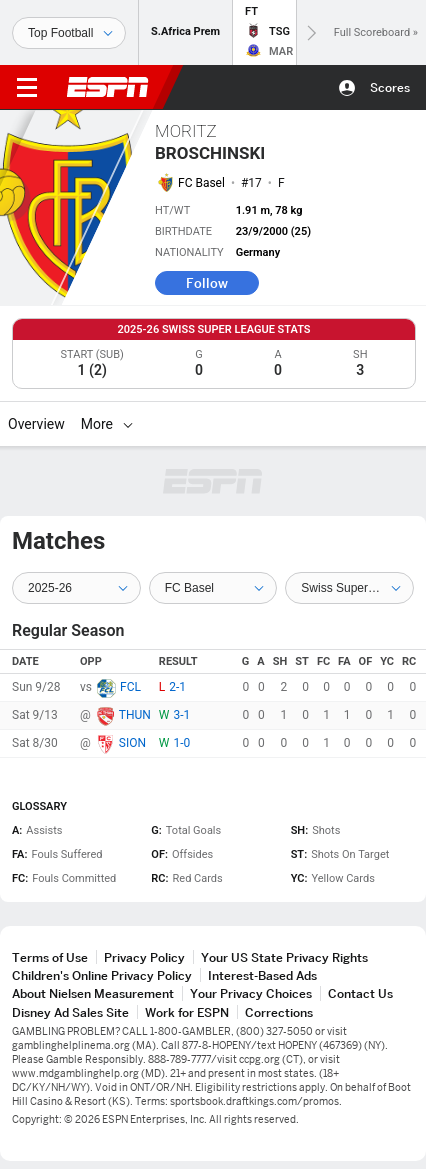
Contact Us (360, 993)
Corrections (279, 1012)
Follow (207, 283)
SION (132, 743)
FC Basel (201, 183)
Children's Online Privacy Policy (102, 975)
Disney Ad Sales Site (70, 1012)
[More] (128, 424)
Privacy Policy (144, 957)
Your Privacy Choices (251, 993)
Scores (390, 87)
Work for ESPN (187, 1012)
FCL (130, 687)
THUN (135, 715)
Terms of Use (50, 957)
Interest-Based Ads (262, 975)
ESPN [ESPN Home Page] (108, 87)
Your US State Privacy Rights (284, 957)
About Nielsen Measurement (93, 993)
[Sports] (69, 33)
